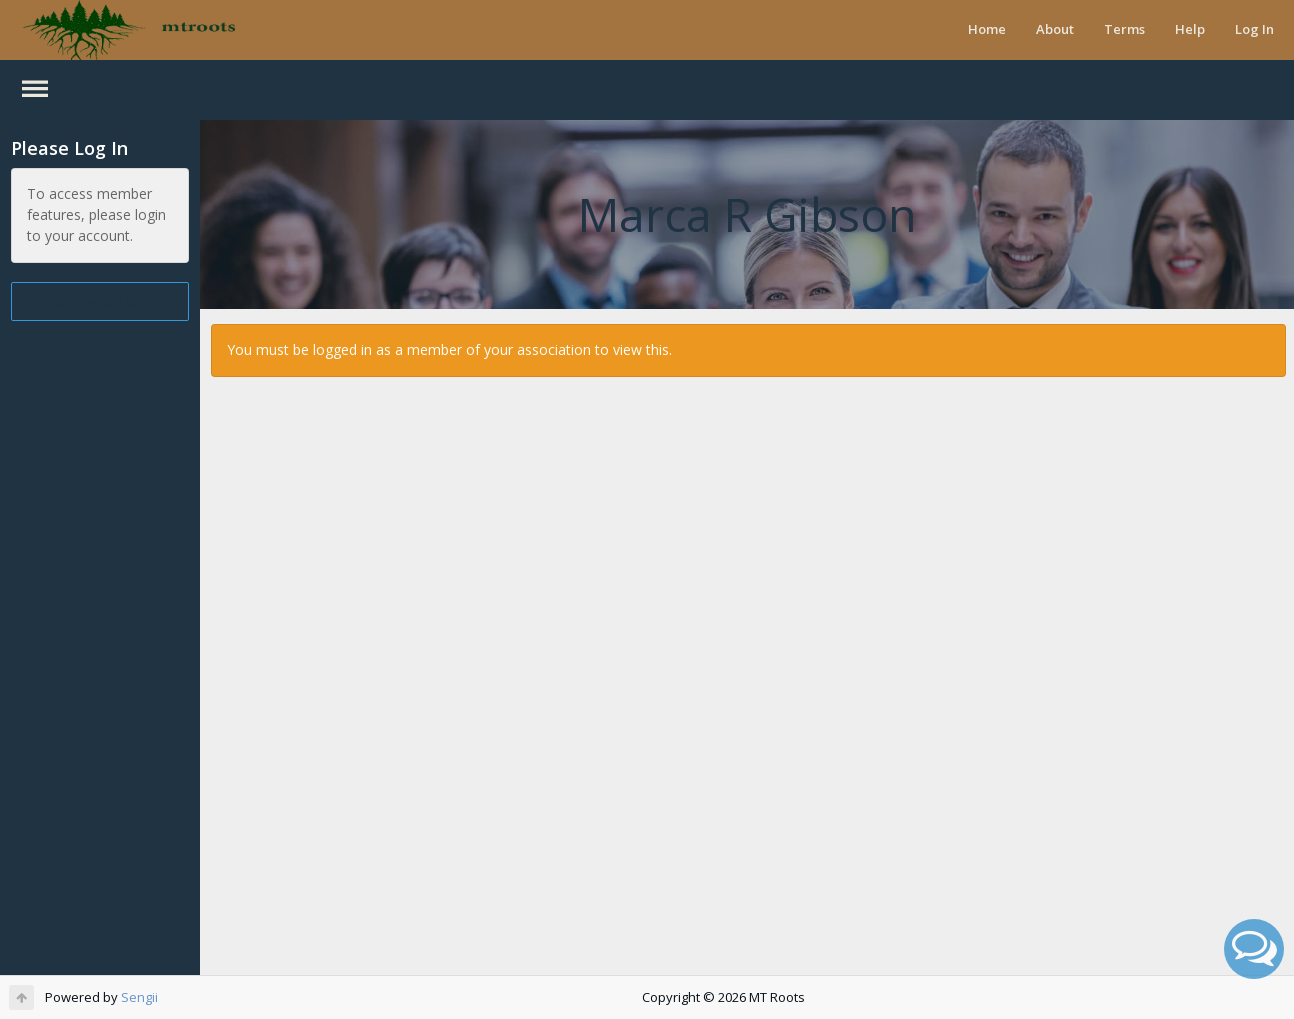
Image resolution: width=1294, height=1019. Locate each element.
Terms (1124, 29)
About (1055, 29)
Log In (1254, 29)
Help (1190, 29)
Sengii (139, 997)
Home (987, 29)
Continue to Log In (100, 301)
